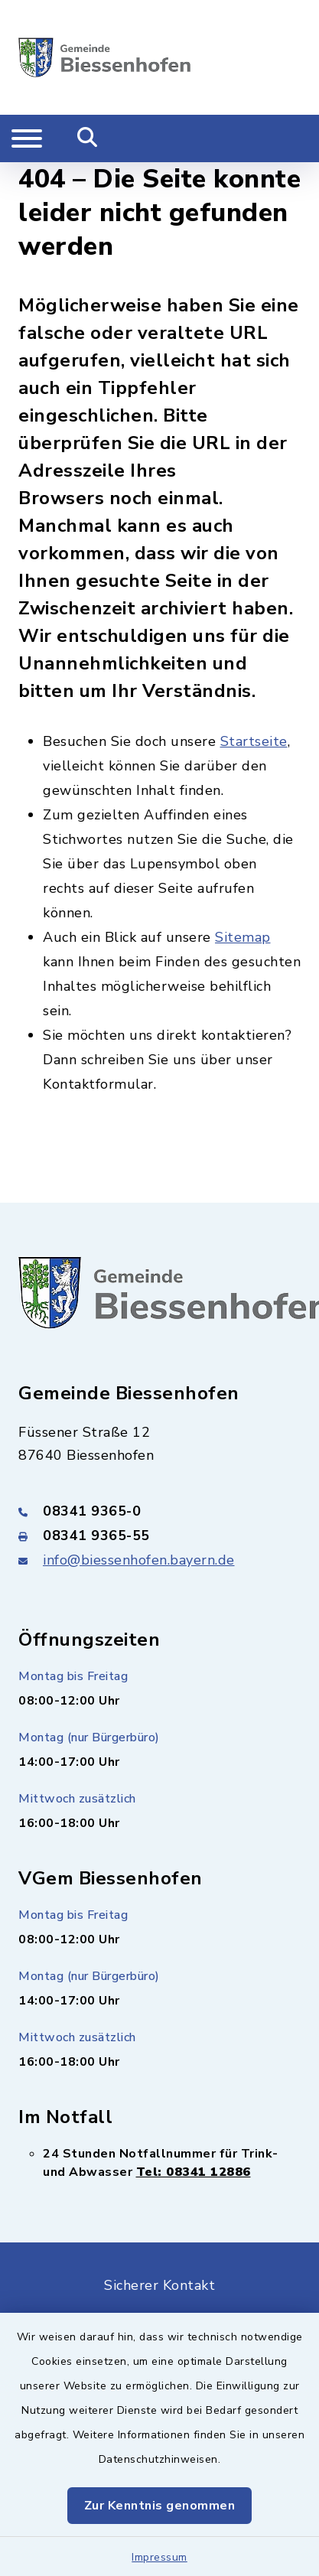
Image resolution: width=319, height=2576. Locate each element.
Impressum (159, 2557)
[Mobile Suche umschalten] (87, 138)
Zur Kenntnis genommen (160, 2505)
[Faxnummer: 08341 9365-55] (159, 1535)
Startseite (254, 741)
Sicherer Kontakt (159, 2285)
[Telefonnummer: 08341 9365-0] (159, 1511)
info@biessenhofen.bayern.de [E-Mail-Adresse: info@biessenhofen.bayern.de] (139, 1560)
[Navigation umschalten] (27, 138)
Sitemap (243, 937)
